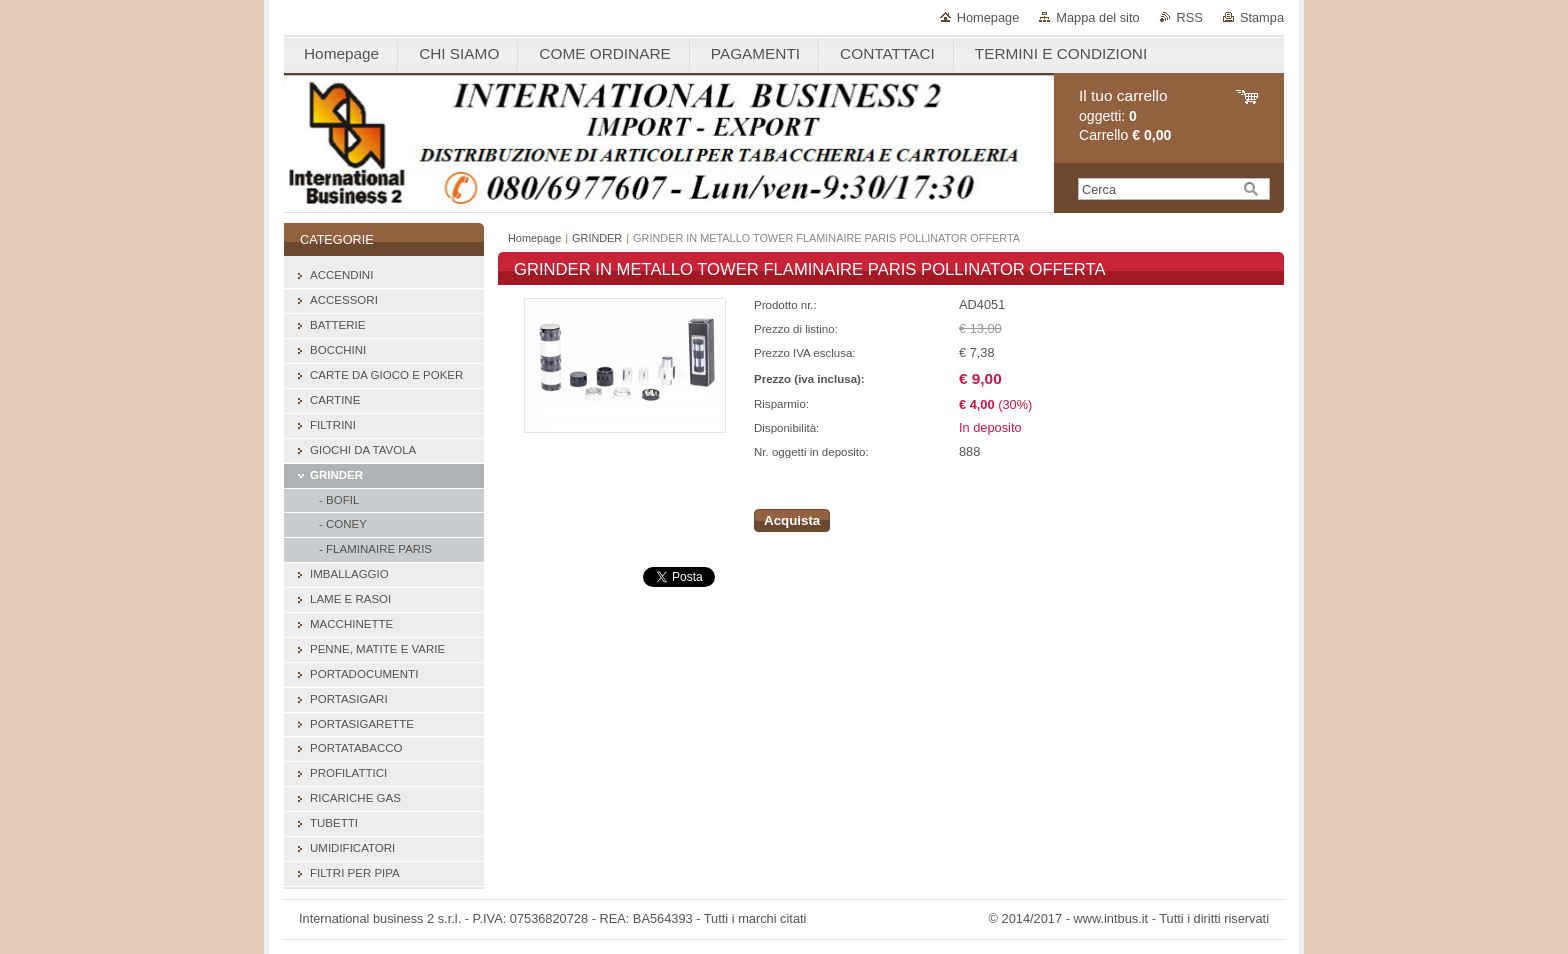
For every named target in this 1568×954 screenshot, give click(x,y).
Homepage (988, 17)
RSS (1190, 17)
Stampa (1262, 17)
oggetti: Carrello (1125, 115)
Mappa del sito (1097, 17)
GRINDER (597, 238)
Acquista (792, 520)
